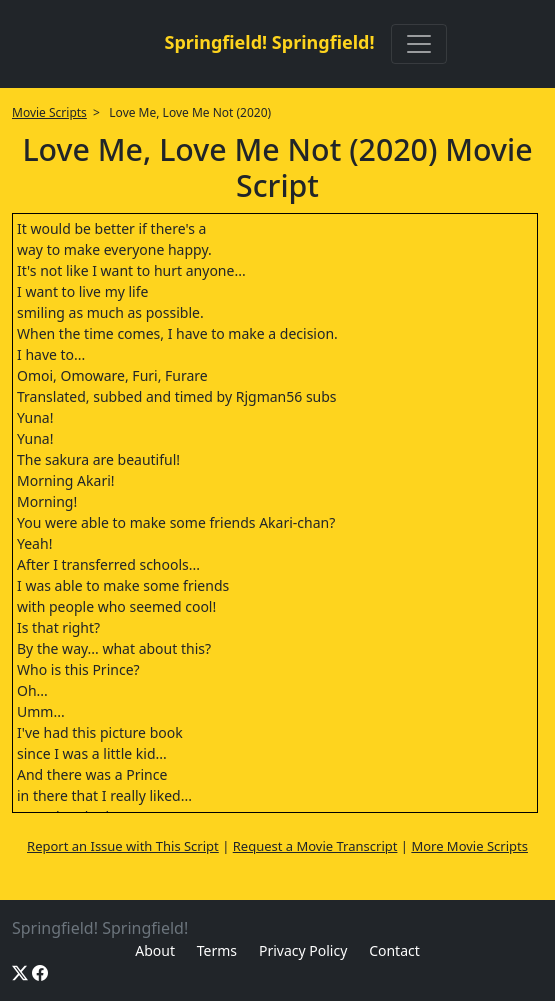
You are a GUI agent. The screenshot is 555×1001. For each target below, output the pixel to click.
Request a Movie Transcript (315, 846)
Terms (217, 950)
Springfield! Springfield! (269, 42)
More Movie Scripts (469, 846)
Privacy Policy (303, 950)
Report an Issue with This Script (123, 846)
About (155, 950)
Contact (394, 950)
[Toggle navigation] (419, 44)
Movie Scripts (49, 112)
